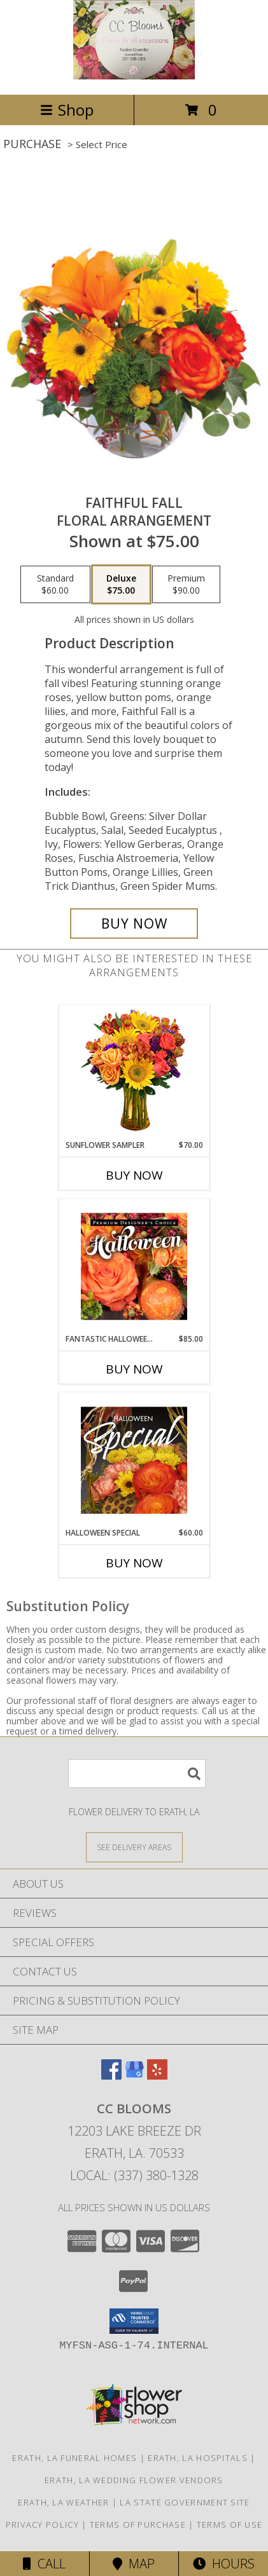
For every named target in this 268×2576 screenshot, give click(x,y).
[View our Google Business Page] (134, 2075)
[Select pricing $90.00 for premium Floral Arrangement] (186, 584)
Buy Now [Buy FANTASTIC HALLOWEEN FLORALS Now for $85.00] (134, 1369)
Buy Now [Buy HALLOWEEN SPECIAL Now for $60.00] (134, 1563)
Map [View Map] (134, 2563)
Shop (67, 109)
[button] (134, 2321)
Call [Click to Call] (44, 2563)
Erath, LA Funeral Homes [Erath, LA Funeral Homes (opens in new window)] (74, 2458)
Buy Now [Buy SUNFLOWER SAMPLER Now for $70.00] (134, 1175)
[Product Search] (137, 1773)
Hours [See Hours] (224, 2563)
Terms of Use (230, 2524)
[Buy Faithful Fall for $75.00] (134, 923)
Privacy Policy (42, 2524)
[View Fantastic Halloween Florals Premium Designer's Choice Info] (134, 1266)
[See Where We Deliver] (134, 1847)
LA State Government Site (185, 2502)
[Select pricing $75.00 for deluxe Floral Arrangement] (121, 584)
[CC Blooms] (134, 76)
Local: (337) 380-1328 (134, 2175)
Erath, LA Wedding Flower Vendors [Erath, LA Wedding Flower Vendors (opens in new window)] (134, 2480)
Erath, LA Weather (63, 2502)
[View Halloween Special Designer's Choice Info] (134, 1460)
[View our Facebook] (111, 2075)
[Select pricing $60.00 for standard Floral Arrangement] (55, 584)
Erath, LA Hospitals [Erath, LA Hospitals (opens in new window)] (198, 2458)
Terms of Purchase (138, 2524)
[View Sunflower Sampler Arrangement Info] (134, 1072)
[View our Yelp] (157, 2075)
